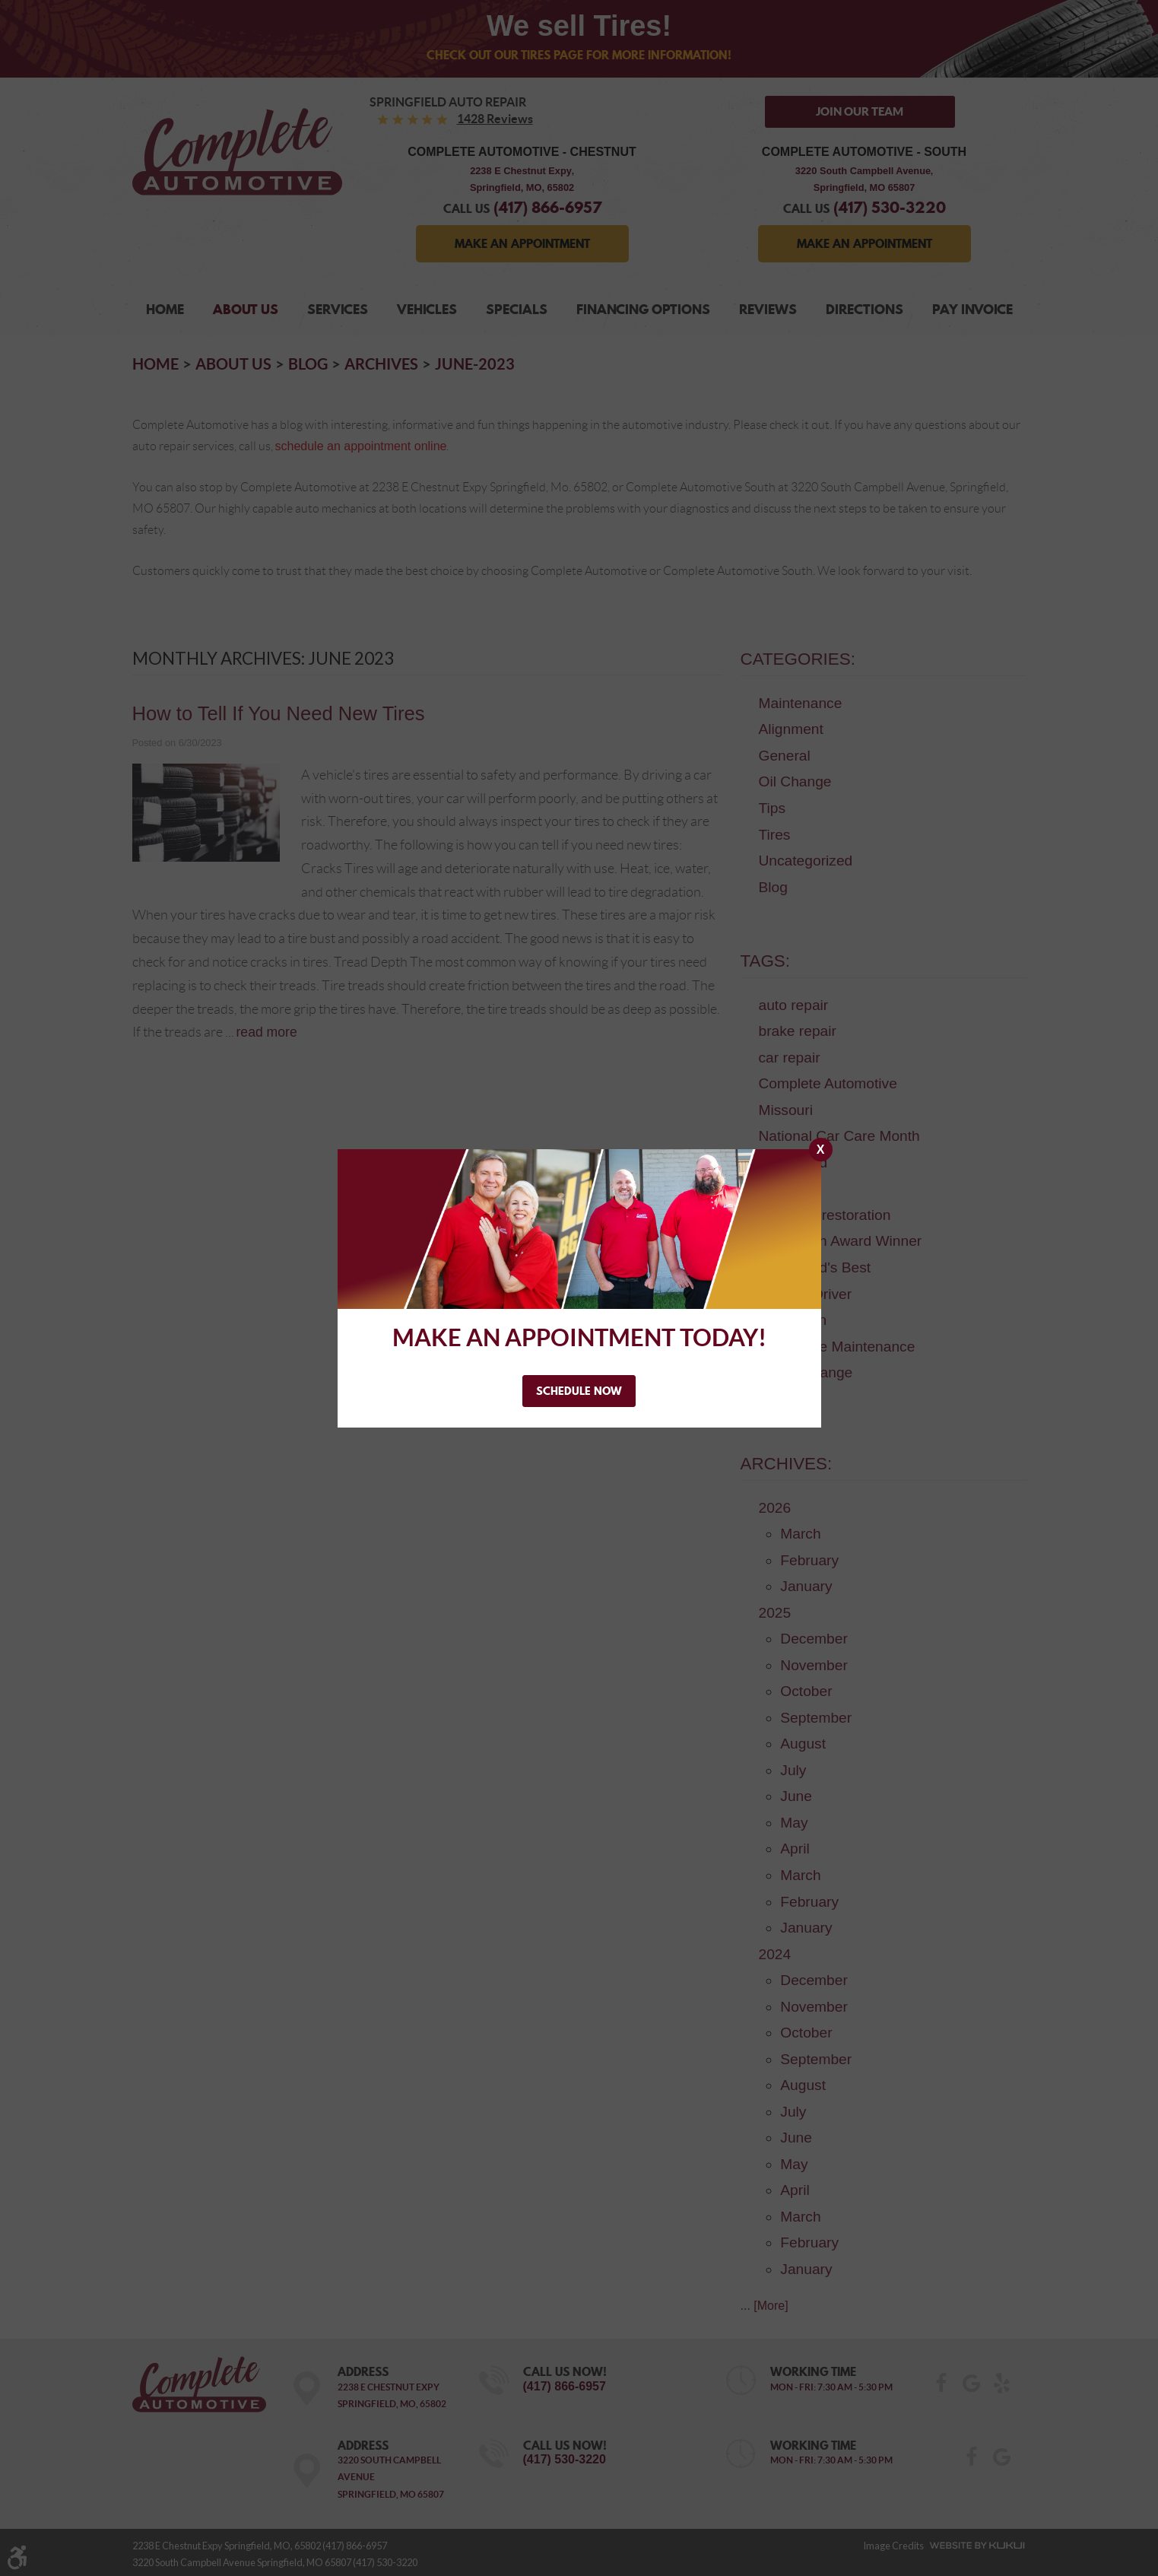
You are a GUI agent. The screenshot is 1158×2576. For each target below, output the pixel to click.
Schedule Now (579, 1390)
